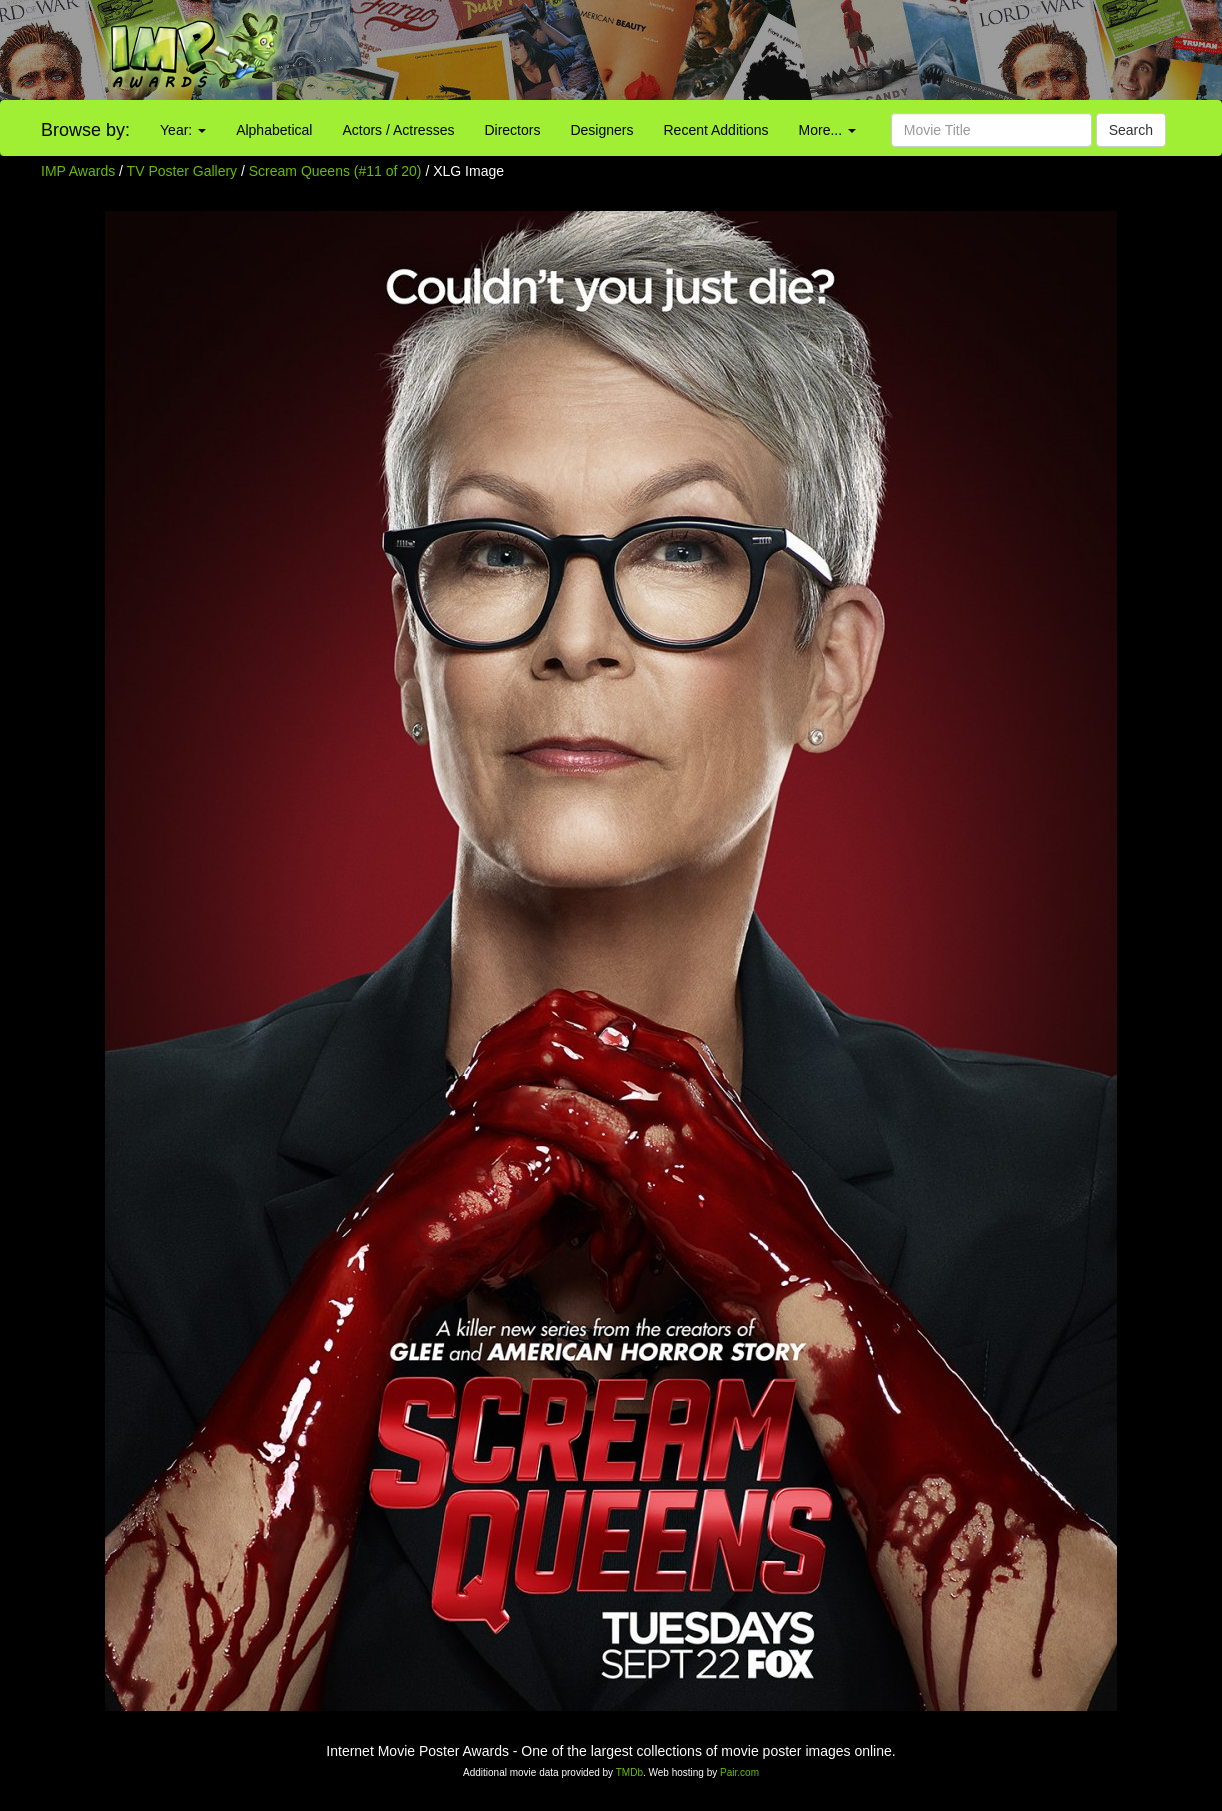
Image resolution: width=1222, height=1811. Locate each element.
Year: (183, 130)
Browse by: (85, 130)
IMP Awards (78, 171)
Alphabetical (274, 130)
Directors (512, 130)
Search (1131, 130)
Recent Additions (716, 130)
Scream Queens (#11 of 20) (335, 171)
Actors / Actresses (398, 130)
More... (827, 130)
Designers (601, 130)
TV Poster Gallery (182, 171)
